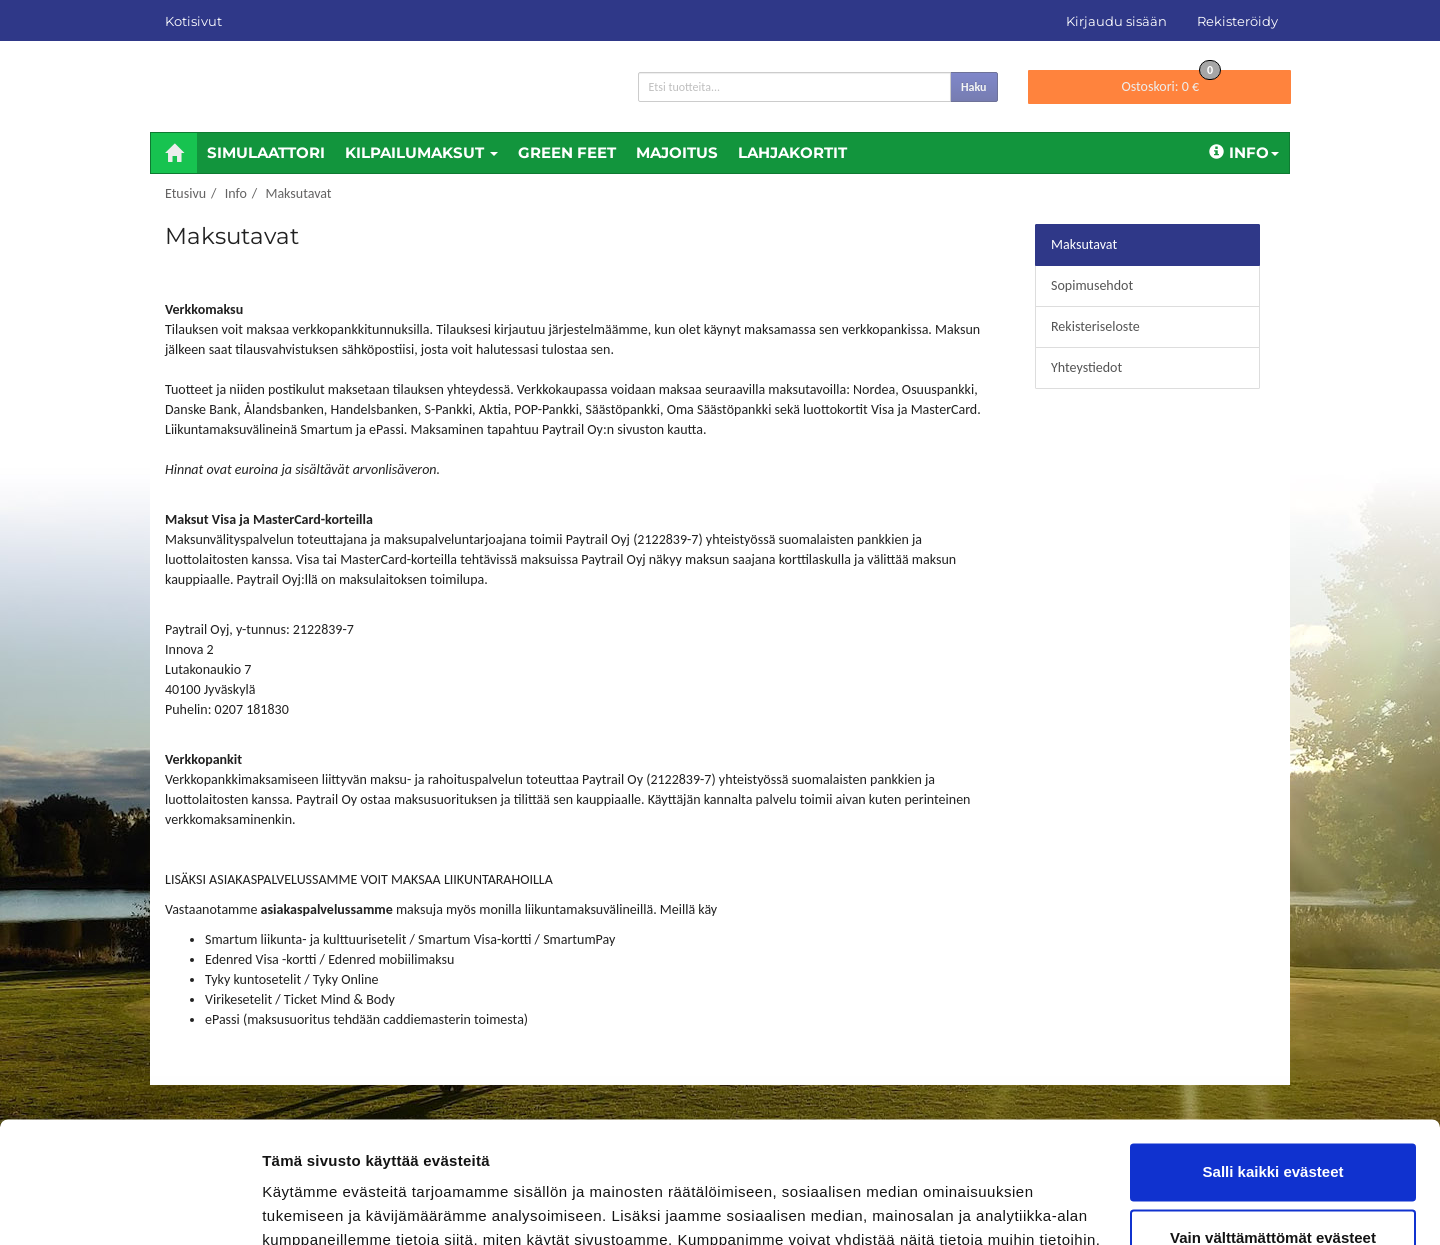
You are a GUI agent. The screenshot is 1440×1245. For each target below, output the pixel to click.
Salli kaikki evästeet (1273, 1058)
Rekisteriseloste (1095, 326)
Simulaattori (266, 152)
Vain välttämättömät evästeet (1273, 1123)
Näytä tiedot (305, 1205)
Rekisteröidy (1237, 21)
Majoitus (677, 152)
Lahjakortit (792, 152)
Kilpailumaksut (421, 152)
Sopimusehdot (1092, 285)
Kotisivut (193, 21)
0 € (1171, 82)
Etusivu (185, 193)
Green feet (567, 152)
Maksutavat (298, 193)
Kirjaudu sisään (1116, 21)
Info (1244, 152)
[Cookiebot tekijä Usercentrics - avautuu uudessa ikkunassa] (129, 1206)
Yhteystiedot (1086, 367)
